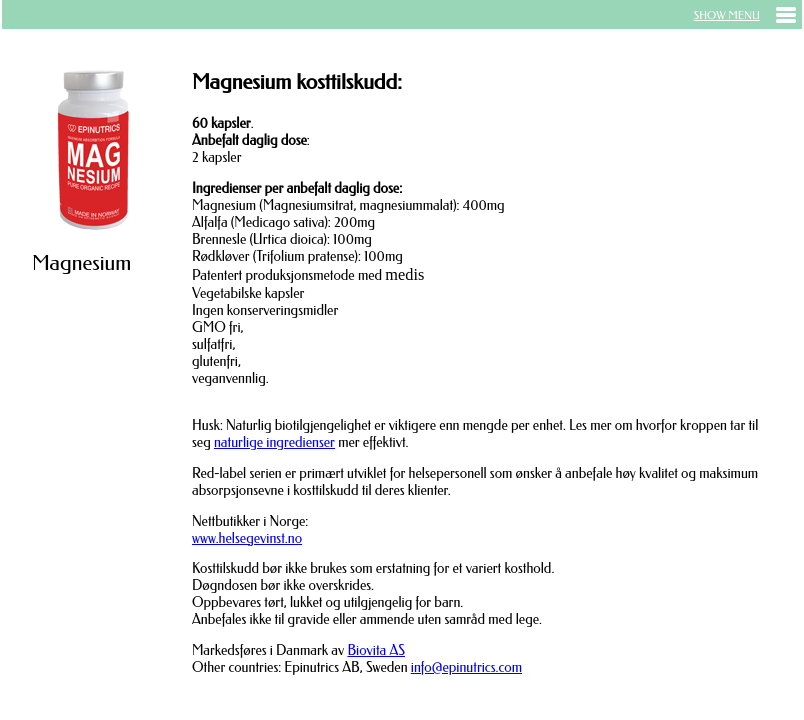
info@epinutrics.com (466, 667)
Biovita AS (376, 650)
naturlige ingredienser (274, 442)
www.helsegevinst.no (247, 538)
